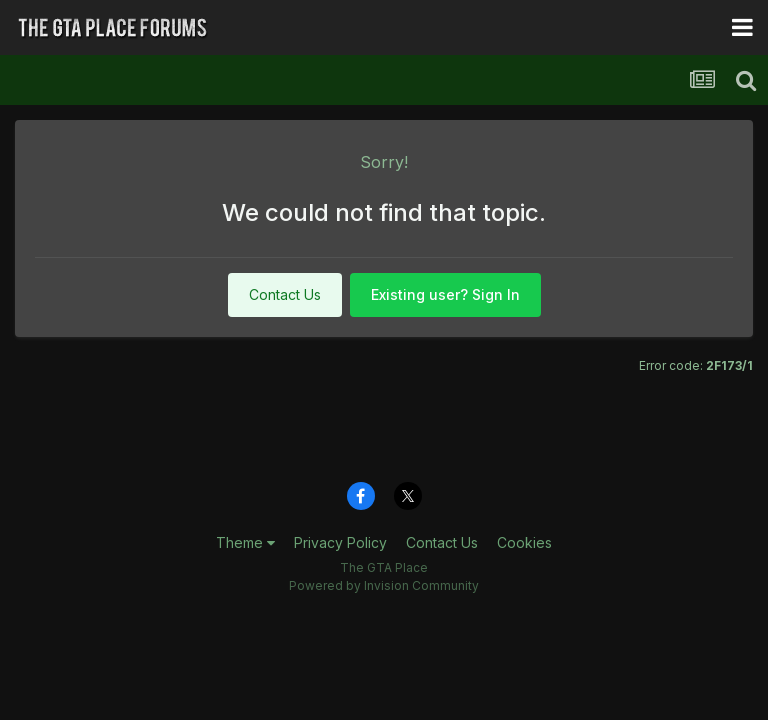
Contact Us (285, 294)
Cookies (524, 542)
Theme (245, 542)
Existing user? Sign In (445, 294)
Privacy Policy (340, 542)
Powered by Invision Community (384, 585)
